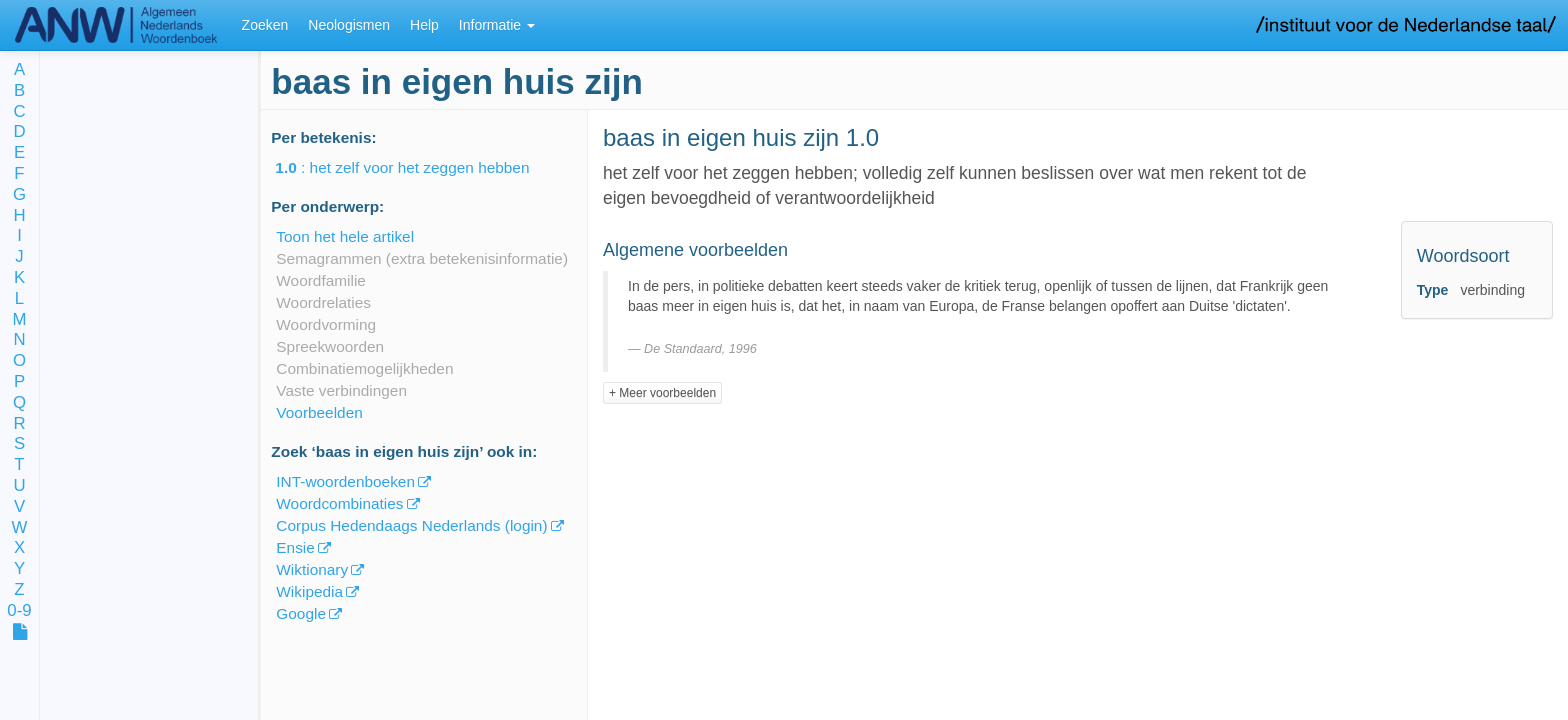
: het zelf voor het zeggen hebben (416, 167)
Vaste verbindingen (341, 390)
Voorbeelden (319, 412)
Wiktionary (312, 569)
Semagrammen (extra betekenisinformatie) (422, 258)
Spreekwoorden (330, 346)
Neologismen (349, 25)
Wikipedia (309, 591)
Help (424, 25)
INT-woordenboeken (345, 481)
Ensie (295, 547)
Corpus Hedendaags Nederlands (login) (411, 525)
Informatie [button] (497, 25)
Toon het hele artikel (345, 236)
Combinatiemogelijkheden (364, 368)
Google (301, 613)
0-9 (19, 611)
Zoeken (265, 25)
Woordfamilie (321, 280)
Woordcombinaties (339, 503)
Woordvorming (326, 324)
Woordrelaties (323, 302)
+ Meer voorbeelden (662, 393)
